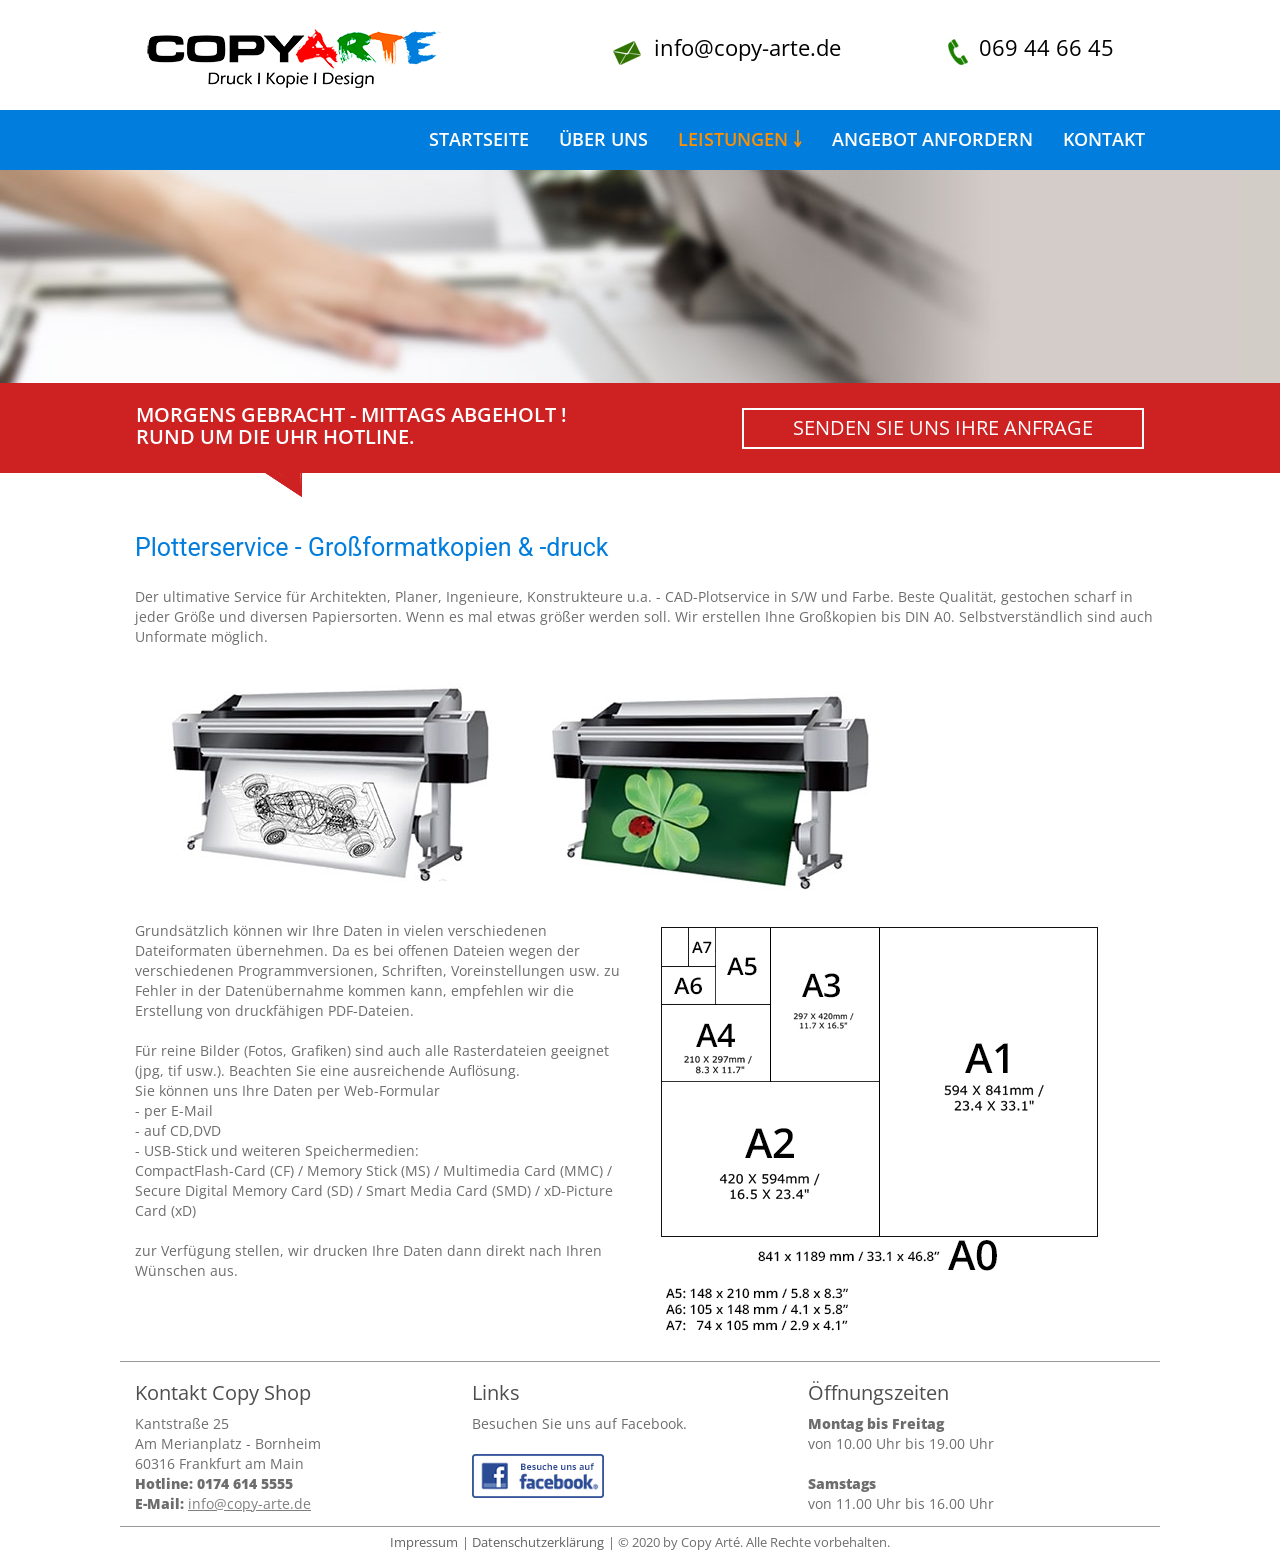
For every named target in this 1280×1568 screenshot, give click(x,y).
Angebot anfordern (932, 139)
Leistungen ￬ (740, 139)
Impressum (424, 1542)
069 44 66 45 (1046, 47)
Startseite (479, 139)
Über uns (603, 139)
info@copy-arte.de (747, 47)
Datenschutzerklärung (538, 1542)
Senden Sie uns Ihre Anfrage (943, 427)
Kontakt (1104, 139)
